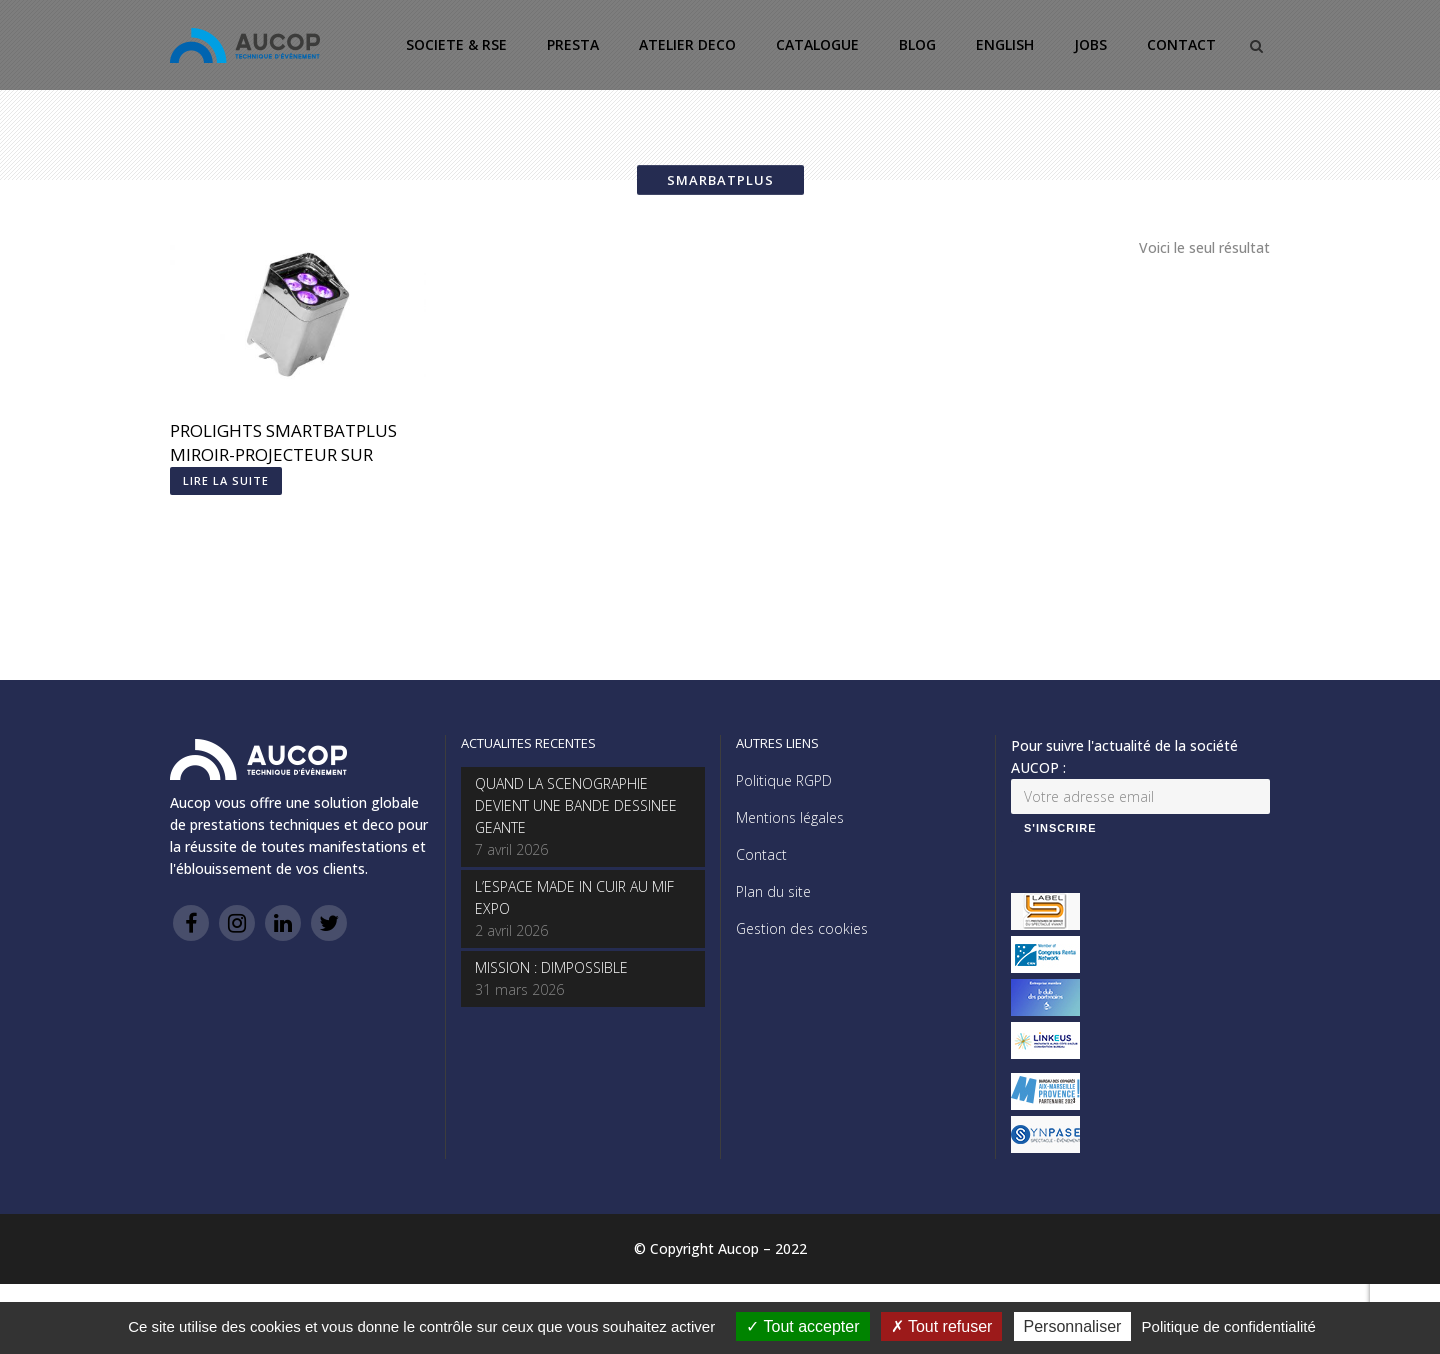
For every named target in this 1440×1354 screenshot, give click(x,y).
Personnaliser (1073, 1326)
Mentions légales (790, 817)
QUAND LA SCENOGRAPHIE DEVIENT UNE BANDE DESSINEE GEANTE (576, 805)
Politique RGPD (784, 780)
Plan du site (773, 891)
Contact (761, 854)
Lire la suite (226, 480)
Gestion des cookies (802, 928)
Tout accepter (802, 1326)
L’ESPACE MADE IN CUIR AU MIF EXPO (574, 897)
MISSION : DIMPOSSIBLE (551, 967)
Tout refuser (942, 1326)
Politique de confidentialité (1229, 1326)
